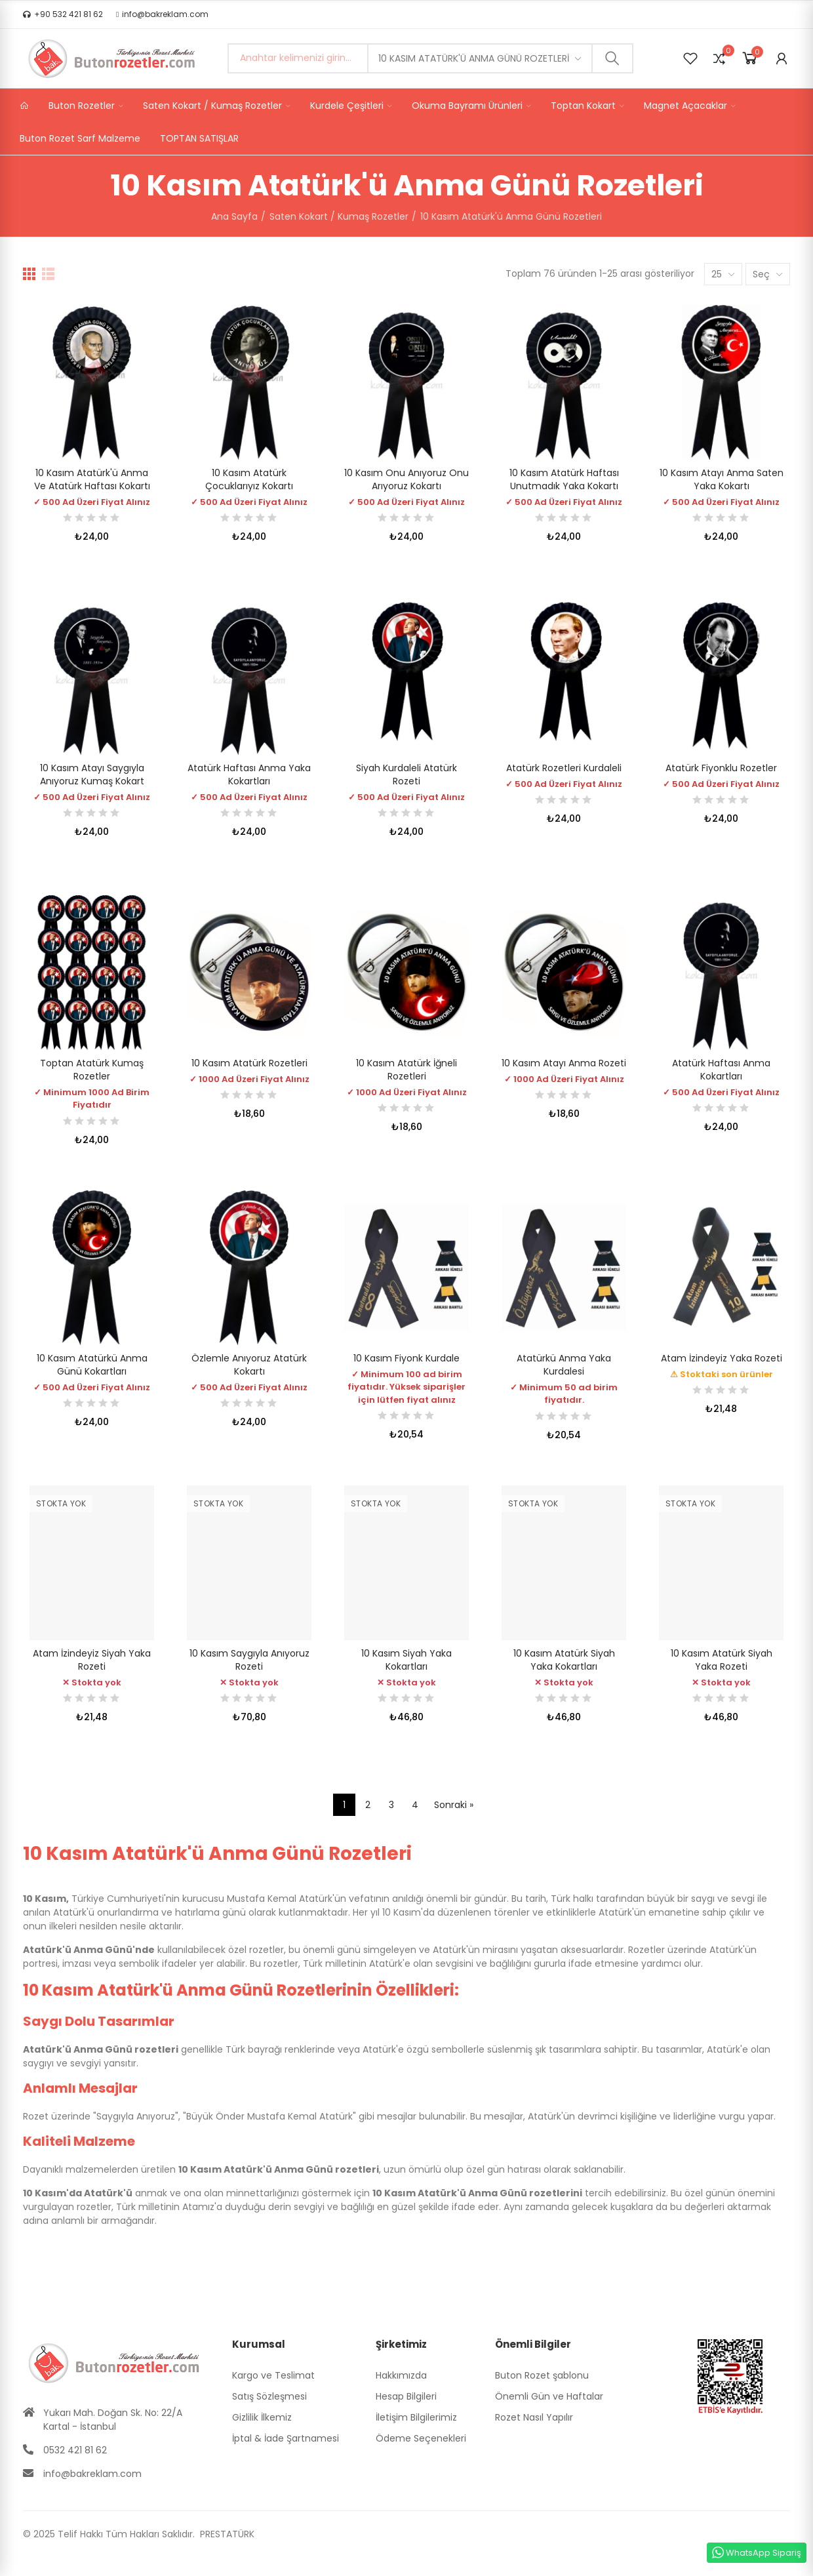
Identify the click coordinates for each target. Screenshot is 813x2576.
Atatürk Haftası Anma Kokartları (721, 1070)
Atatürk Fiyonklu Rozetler (721, 768)
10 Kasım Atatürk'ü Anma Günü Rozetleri (473, 58)
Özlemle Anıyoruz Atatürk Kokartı (249, 1365)
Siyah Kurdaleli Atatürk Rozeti (406, 774)
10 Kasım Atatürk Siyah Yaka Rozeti (721, 1660)
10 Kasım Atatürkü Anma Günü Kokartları (92, 1365)
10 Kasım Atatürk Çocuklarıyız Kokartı (249, 479)
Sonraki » (453, 1804)
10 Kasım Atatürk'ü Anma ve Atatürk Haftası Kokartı (92, 479)
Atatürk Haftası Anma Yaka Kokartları (249, 774)
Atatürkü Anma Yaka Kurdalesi (564, 1365)
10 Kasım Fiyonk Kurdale (406, 1358)
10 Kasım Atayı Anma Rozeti (564, 1063)
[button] (63, 14)
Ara (612, 58)
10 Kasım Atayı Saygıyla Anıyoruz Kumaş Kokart (92, 774)
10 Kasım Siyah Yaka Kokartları (406, 1660)
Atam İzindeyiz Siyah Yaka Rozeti (92, 1660)
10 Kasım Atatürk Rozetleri (249, 1063)
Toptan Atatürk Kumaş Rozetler (92, 1070)
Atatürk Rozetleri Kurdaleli (564, 768)
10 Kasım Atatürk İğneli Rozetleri (406, 1070)
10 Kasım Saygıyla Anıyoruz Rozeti (249, 1660)
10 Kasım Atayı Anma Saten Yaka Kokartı (721, 479)
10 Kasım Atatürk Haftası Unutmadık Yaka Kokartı (564, 479)
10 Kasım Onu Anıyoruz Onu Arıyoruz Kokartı (406, 479)
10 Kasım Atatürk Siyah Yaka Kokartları (564, 1660)
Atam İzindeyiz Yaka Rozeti (721, 1358)
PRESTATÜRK (225, 2534)
